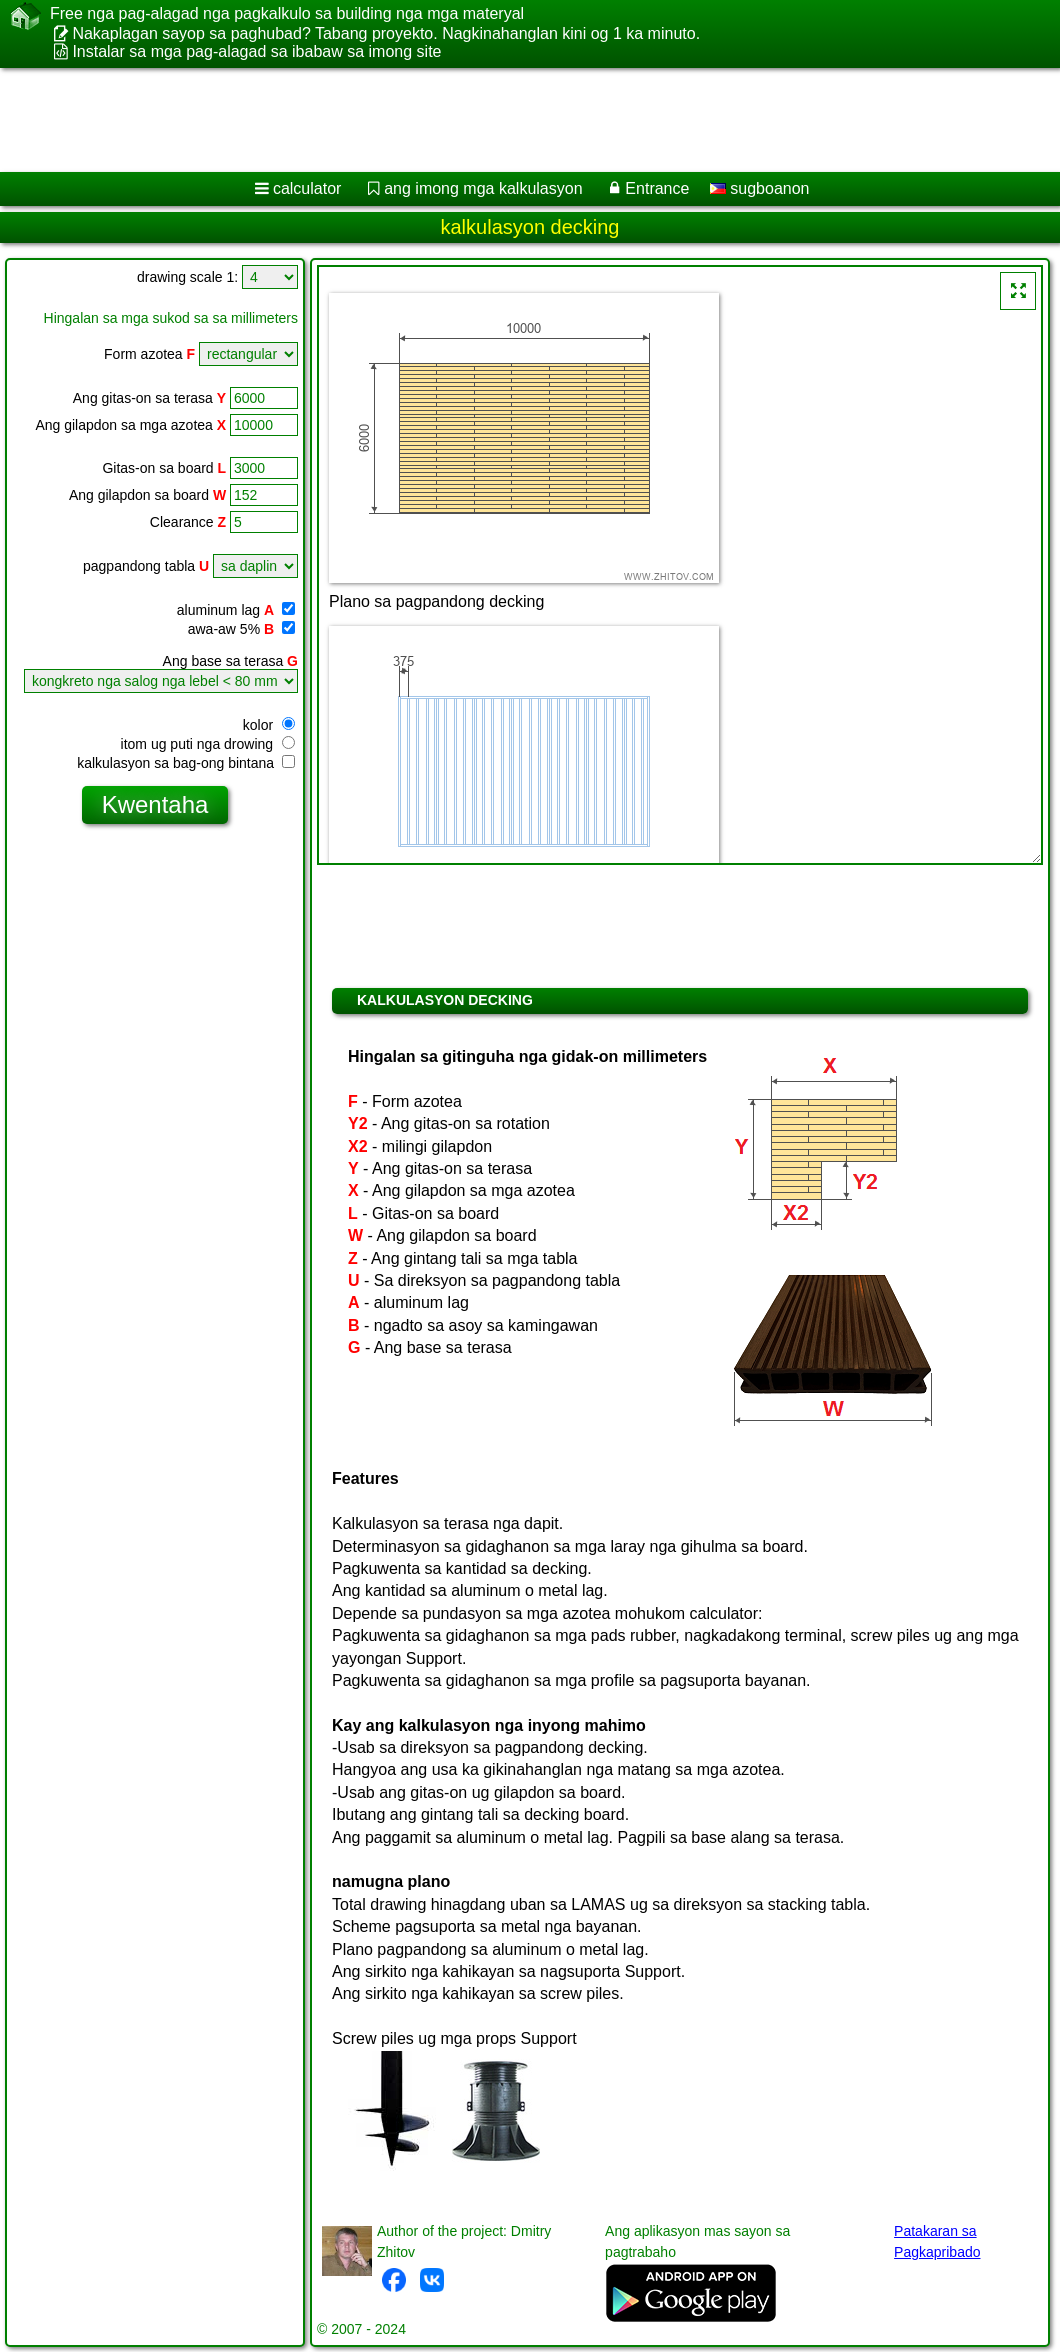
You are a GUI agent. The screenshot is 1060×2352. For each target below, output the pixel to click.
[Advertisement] (510, 120)
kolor (269, 725)
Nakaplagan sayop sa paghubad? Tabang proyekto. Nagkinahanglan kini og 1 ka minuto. (386, 33)
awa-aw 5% (241, 629)
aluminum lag (236, 610)
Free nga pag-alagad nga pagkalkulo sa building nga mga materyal (287, 14)
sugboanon (760, 188)
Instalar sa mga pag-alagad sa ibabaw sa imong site (256, 51)
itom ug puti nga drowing (208, 744)
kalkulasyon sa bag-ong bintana (186, 763)
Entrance (657, 188)
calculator (307, 188)
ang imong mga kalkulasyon (483, 188)
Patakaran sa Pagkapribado (937, 2241)
